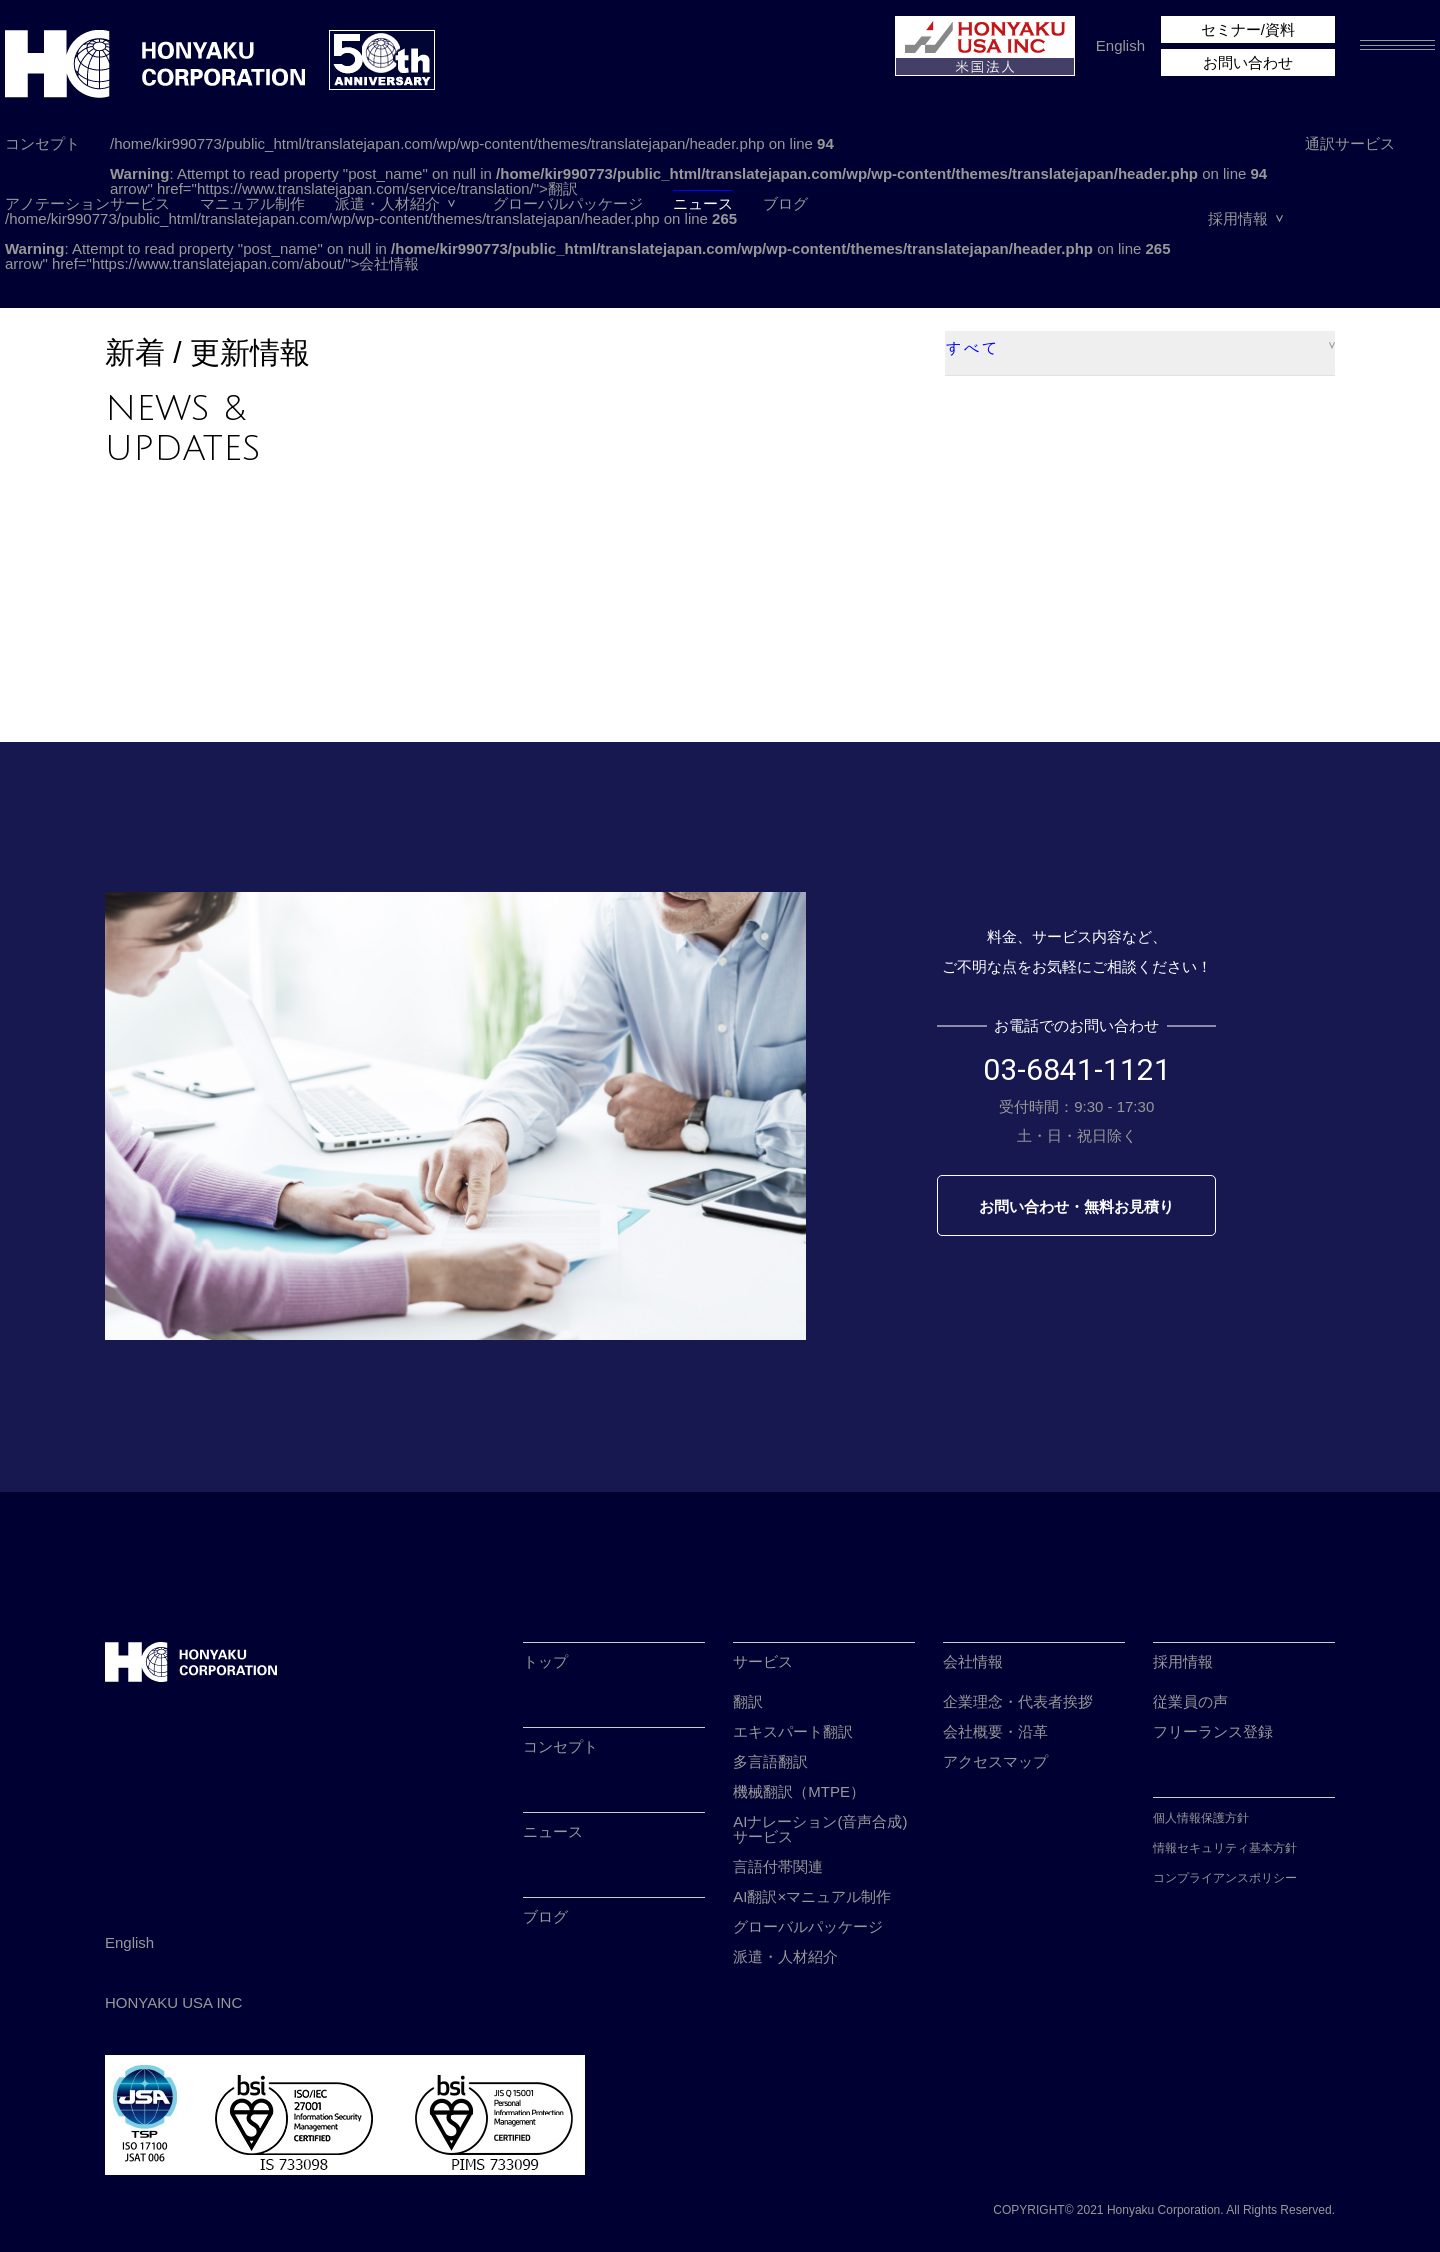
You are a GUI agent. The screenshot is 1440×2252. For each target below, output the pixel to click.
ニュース (703, 203)
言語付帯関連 (778, 1866)
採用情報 (1238, 218)
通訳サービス (1350, 143)
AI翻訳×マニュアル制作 (812, 1896)
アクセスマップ (995, 1761)
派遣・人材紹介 (387, 203)
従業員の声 (1190, 1701)
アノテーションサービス (87, 203)
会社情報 (973, 1661)
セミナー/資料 (1248, 29)
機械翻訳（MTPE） (799, 1791)
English (1120, 45)
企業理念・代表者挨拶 (1018, 1701)
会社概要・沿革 (995, 1731)
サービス (763, 1661)
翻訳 (748, 1701)
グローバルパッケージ (568, 203)
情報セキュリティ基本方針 (1225, 1848)
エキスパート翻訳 (793, 1731)
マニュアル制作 (252, 203)
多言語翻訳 (770, 1761)
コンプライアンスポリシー (1225, 1878)
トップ (545, 1661)
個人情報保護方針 (1201, 1818)
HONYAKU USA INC (173, 2002)
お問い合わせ (1248, 62)
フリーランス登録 (1213, 1731)
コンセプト (42, 143)
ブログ (785, 203)
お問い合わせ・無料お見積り (1076, 1206)
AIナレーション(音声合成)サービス (820, 1829)
